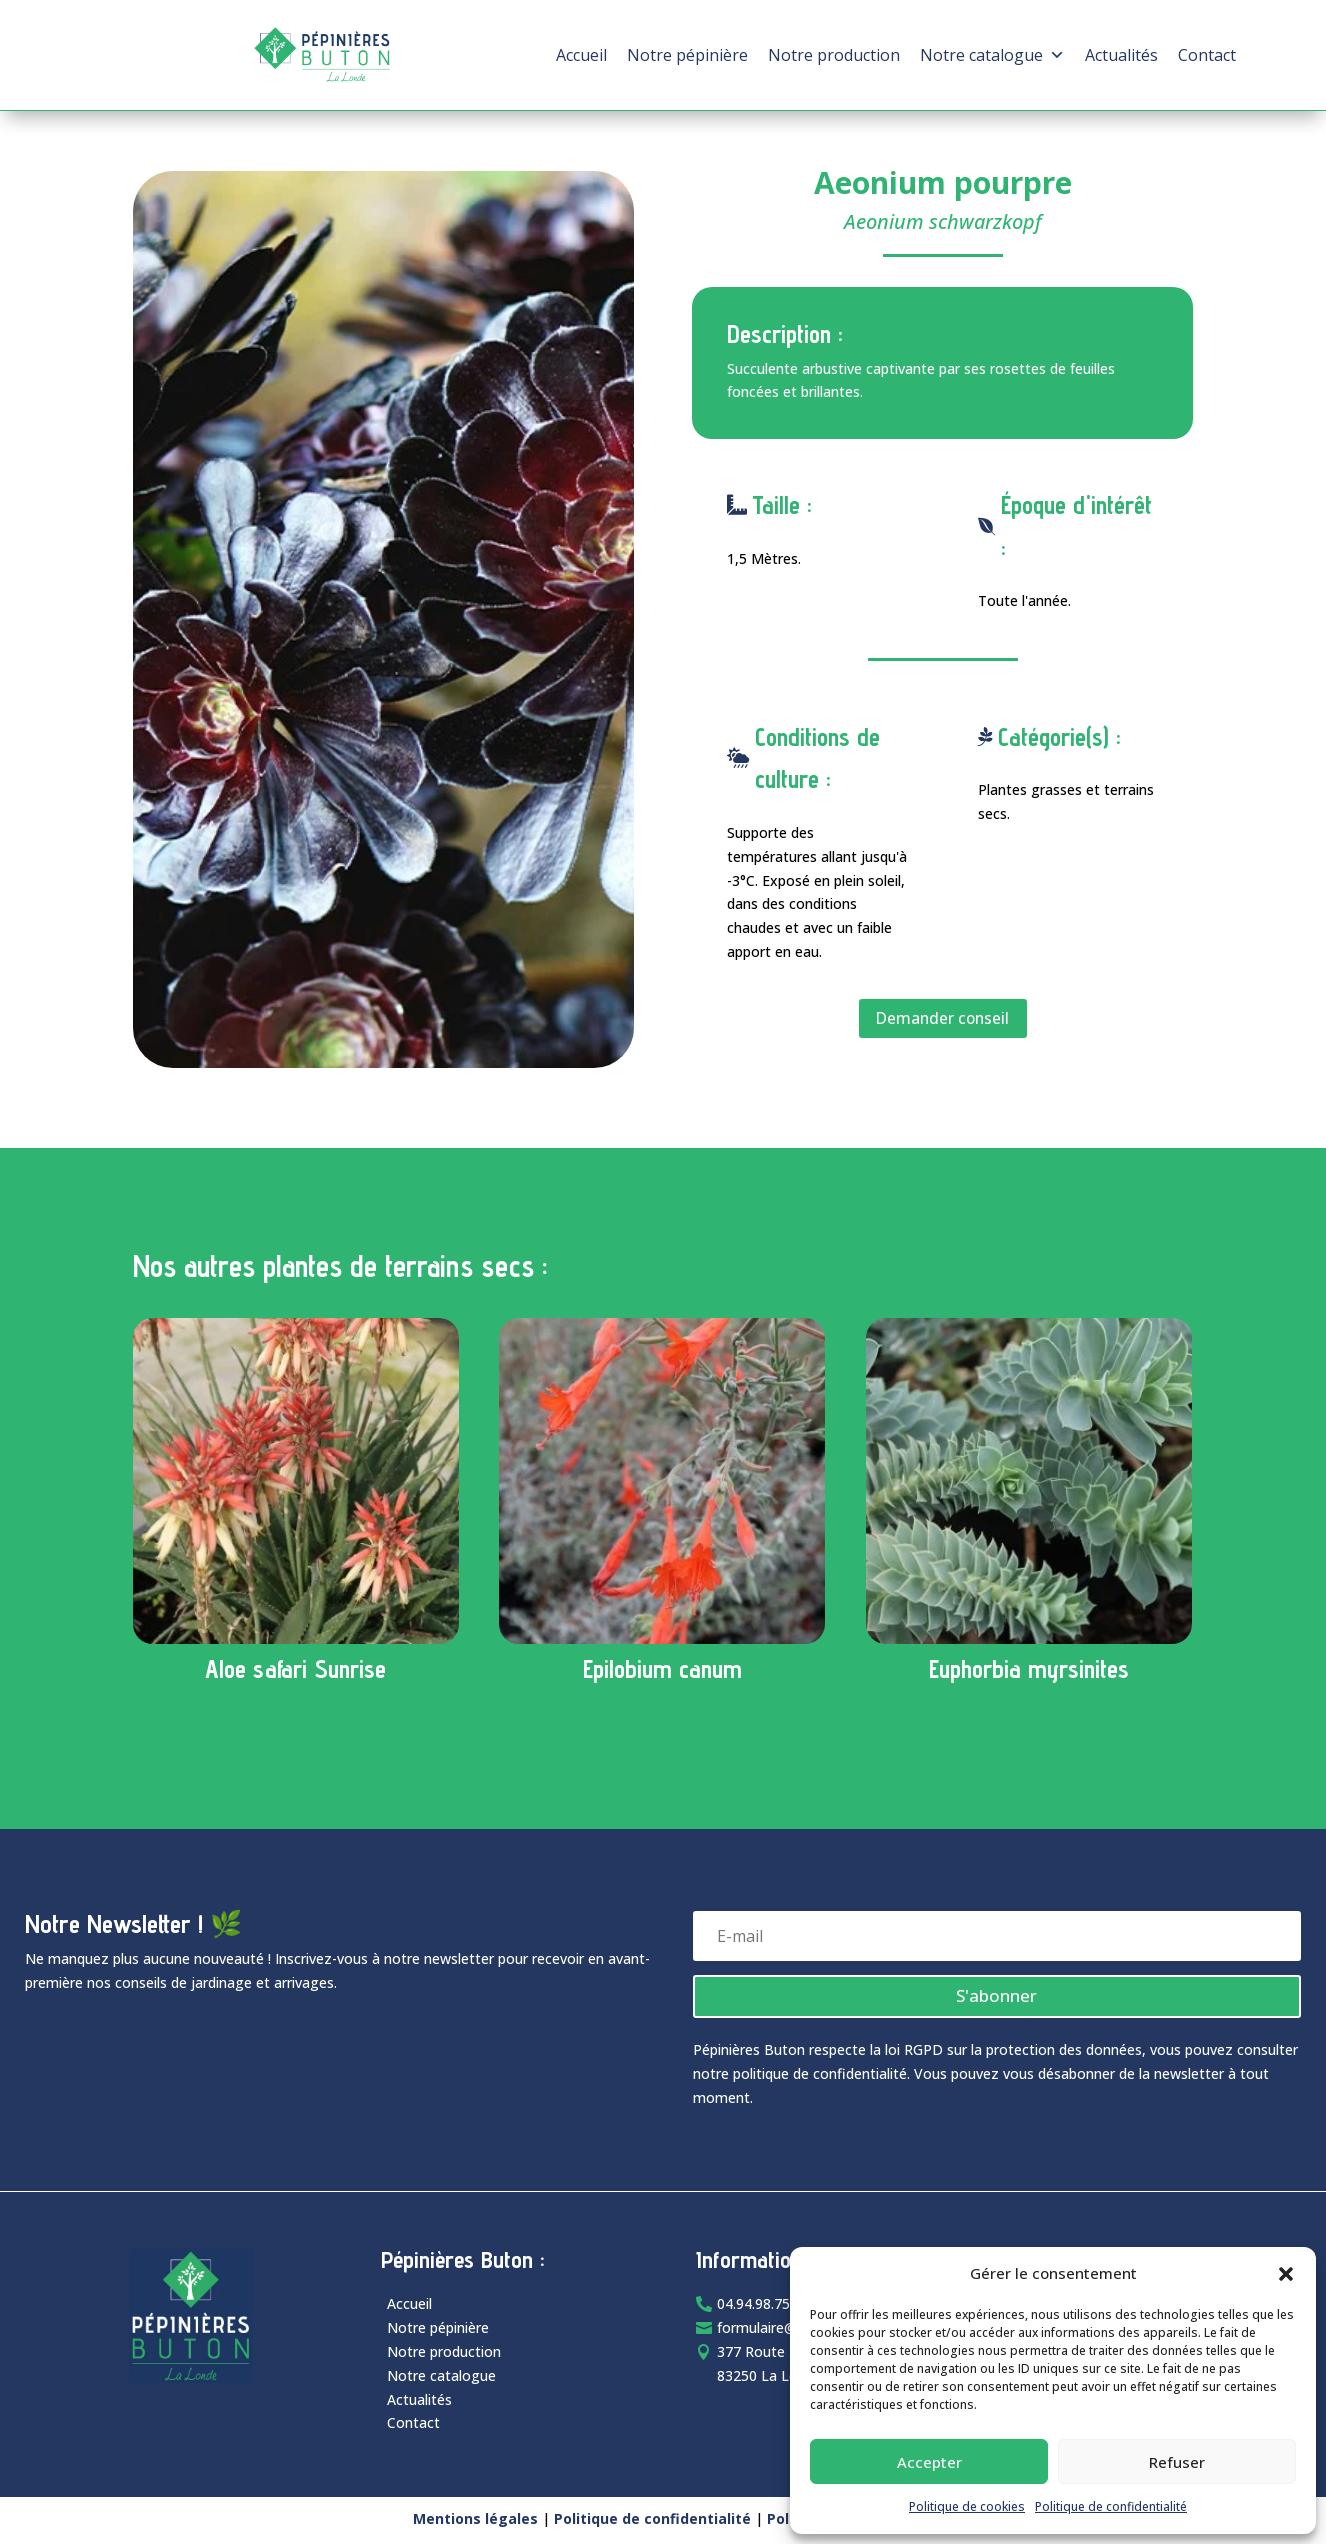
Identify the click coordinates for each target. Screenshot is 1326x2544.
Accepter (929, 2462)
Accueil (581, 55)
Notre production (834, 55)
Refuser (1177, 2462)
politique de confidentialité (820, 2076)
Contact (1207, 55)
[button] (1286, 2274)
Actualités (1121, 55)
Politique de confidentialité (1111, 2506)
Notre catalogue (992, 55)
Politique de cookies (967, 2506)
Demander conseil (942, 1019)
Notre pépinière (687, 55)
